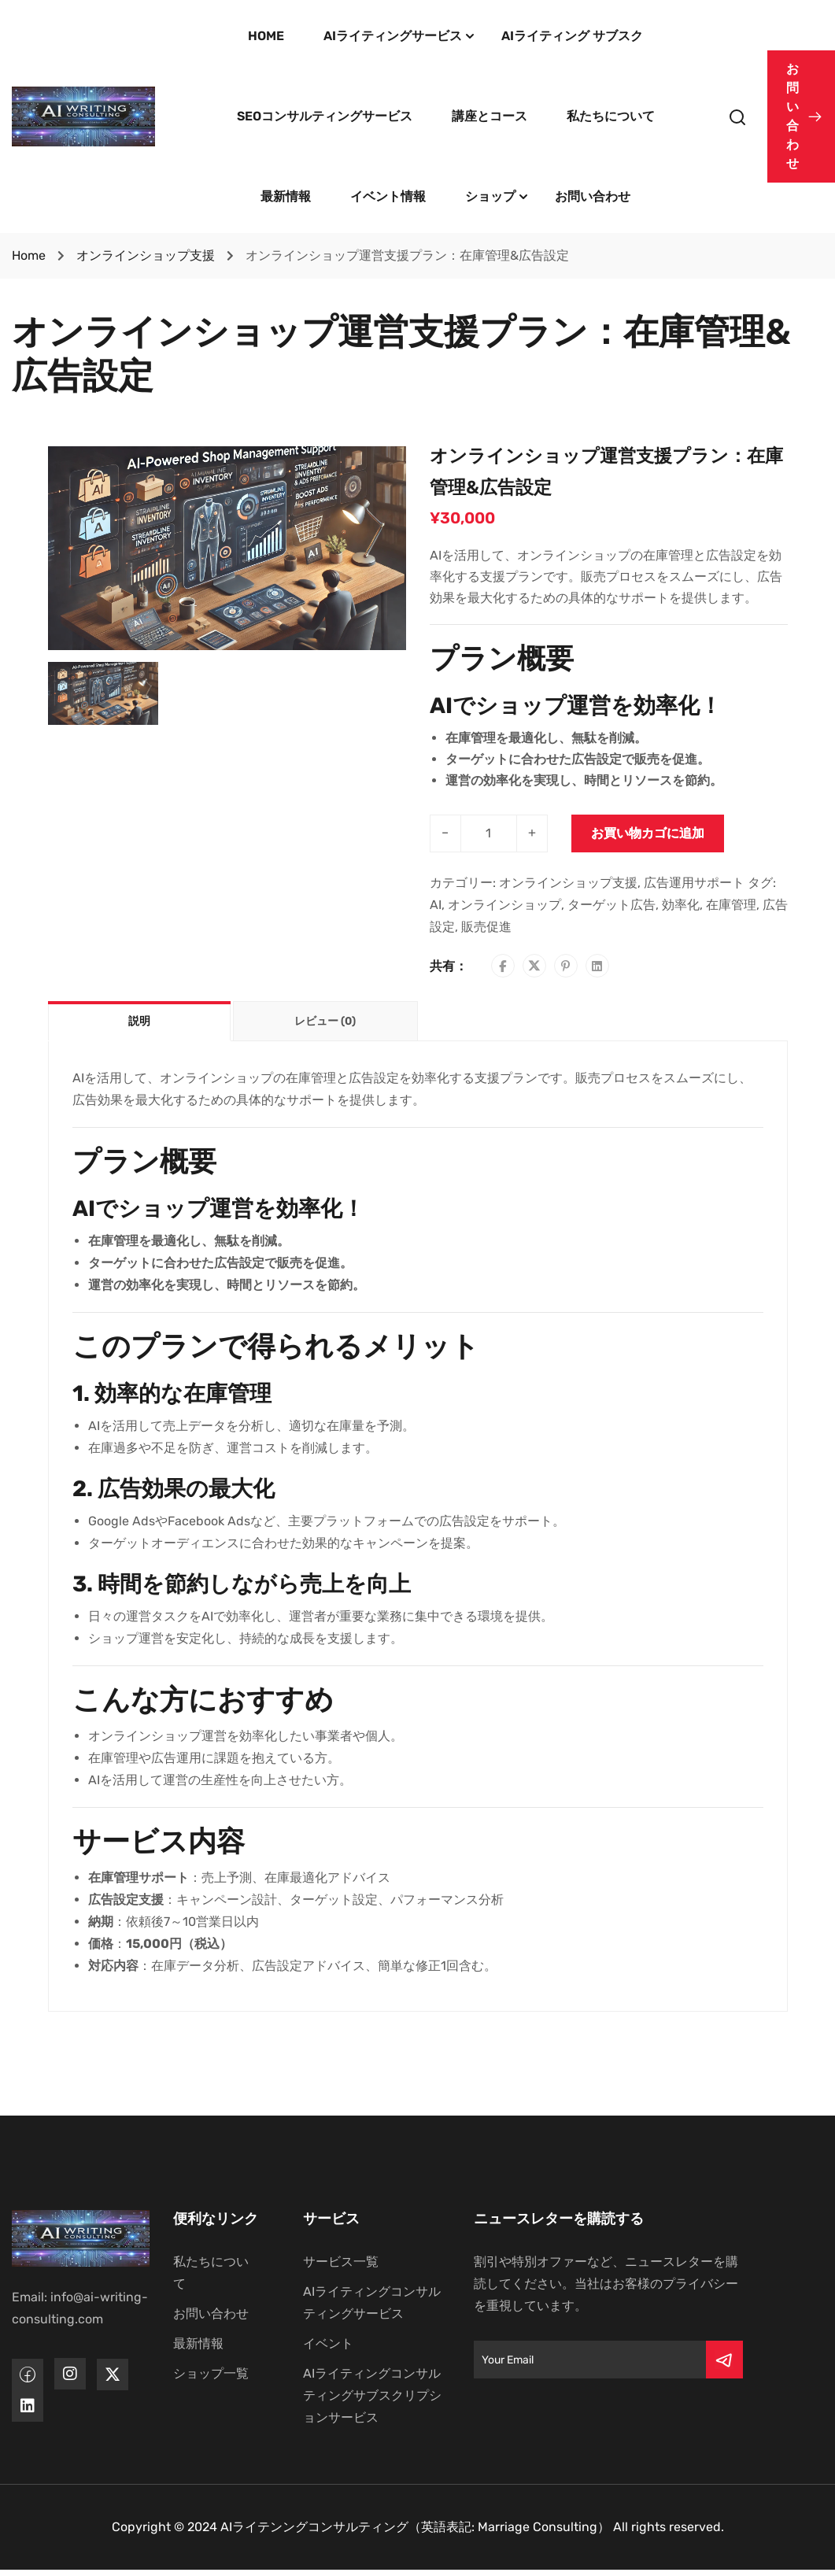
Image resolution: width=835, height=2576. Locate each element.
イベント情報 (388, 196)
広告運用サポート (694, 882)
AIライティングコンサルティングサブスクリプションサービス (372, 2395)
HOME (266, 35)
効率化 (681, 904)
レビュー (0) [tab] (325, 1021)
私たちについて (611, 116)
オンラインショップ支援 (145, 255)
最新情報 (285, 196)
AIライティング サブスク (572, 35)
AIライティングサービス (392, 35)
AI (436, 904)
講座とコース (489, 116)
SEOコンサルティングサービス (324, 116)
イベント (328, 2343)
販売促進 (486, 926)
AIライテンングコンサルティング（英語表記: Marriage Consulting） (415, 2526)
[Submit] (724, 2359)
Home (29, 255)
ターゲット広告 (611, 904)
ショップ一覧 (211, 2373)
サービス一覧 (341, 2261)
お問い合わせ (592, 196)
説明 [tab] (139, 1021)
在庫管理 (731, 904)
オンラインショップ (504, 904)
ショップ (490, 196)
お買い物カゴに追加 (647, 833)
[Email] (590, 2359)
